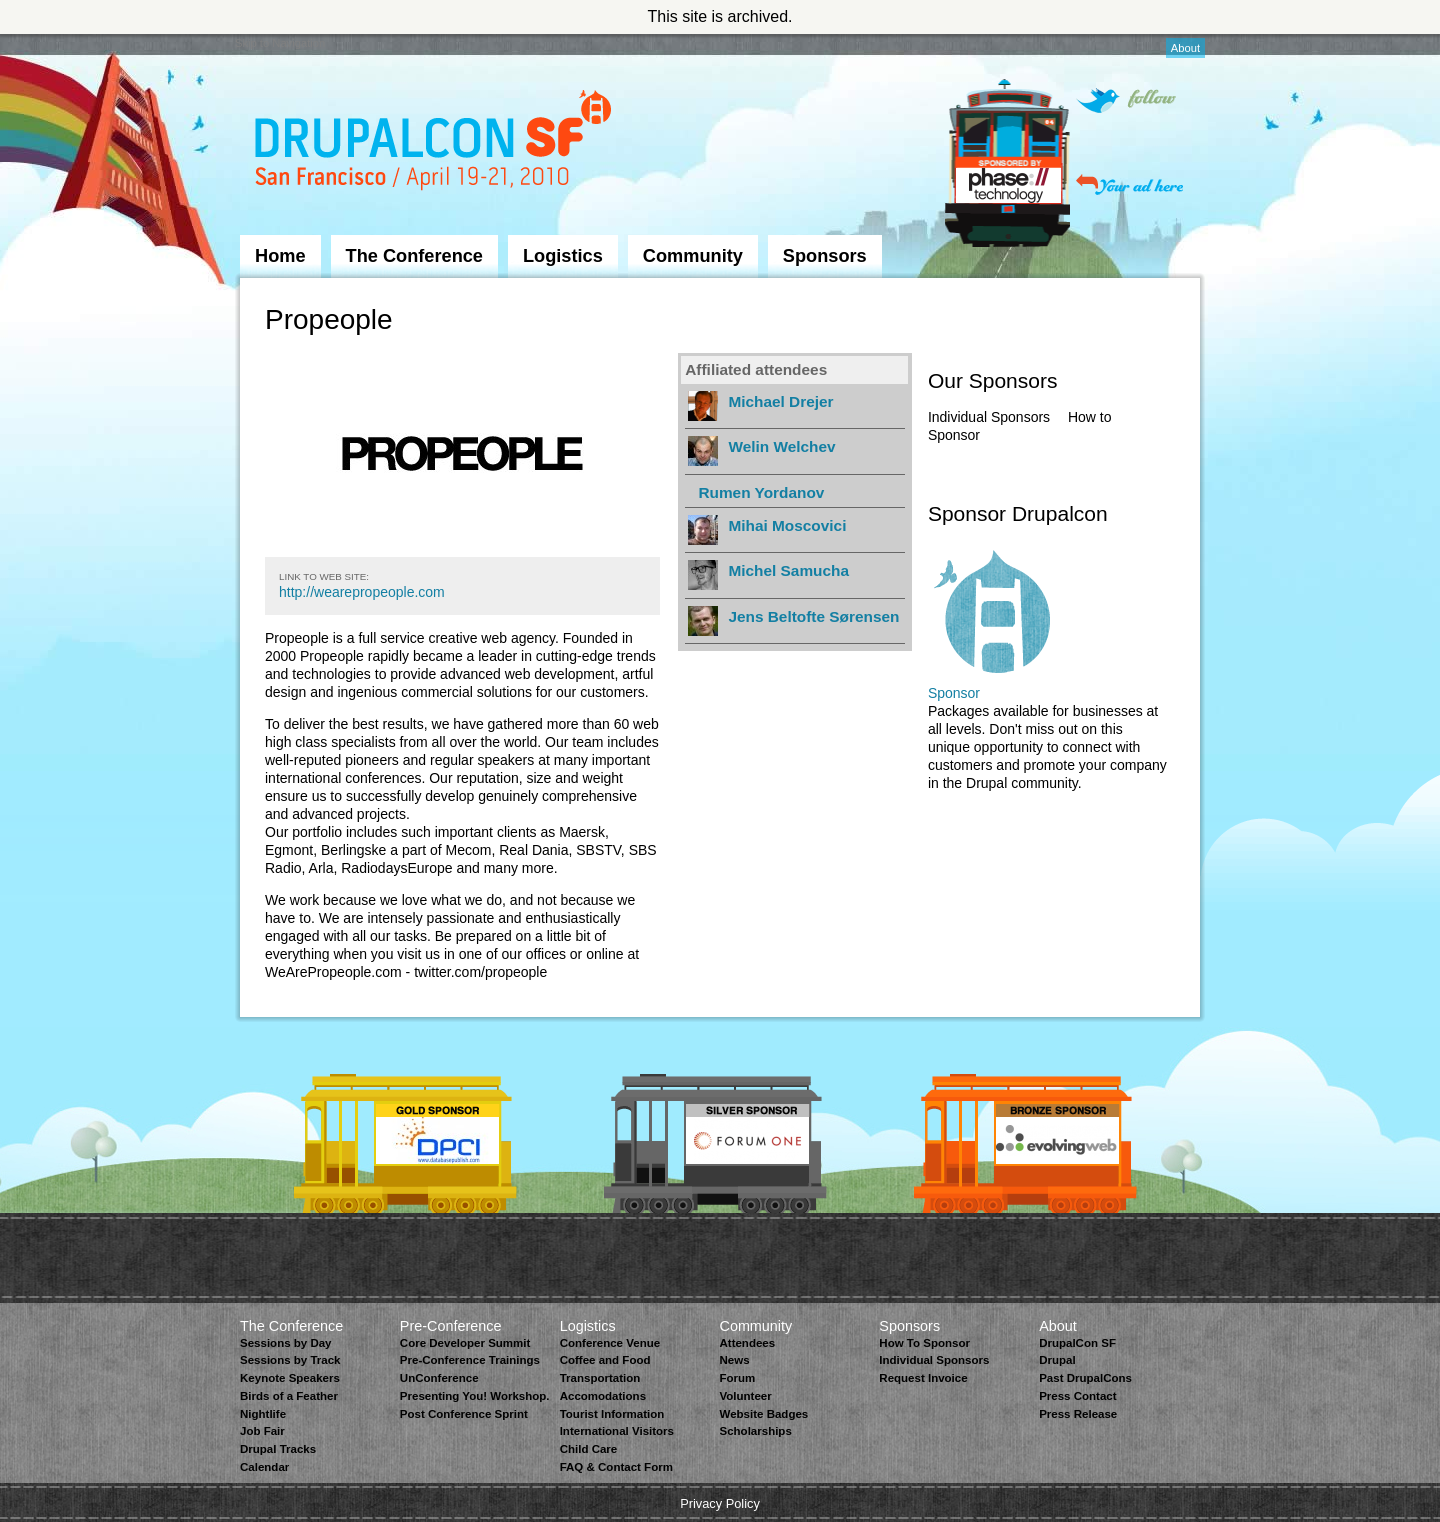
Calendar (264, 1467)
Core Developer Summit (465, 1343)
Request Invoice (923, 1378)
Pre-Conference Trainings (470, 1360)
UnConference (439, 1378)
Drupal (1057, 1360)
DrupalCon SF (1077, 1343)
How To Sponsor (924, 1343)
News (734, 1360)
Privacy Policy (720, 1503)
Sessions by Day (286, 1343)
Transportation (600, 1378)
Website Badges (763, 1414)
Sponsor (954, 693)
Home (280, 256)
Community (693, 256)
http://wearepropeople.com (362, 592)
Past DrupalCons (1085, 1378)
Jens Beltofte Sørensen (813, 616)
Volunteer (745, 1396)
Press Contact (1077, 1396)
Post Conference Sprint (464, 1414)
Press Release (1078, 1414)
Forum (737, 1378)
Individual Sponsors (989, 417)
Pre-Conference (451, 1326)
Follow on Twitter (1126, 100)
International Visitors (617, 1431)
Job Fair (262, 1431)
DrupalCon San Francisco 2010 (435, 143)
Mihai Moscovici (787, 525)
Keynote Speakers (290, 1378)
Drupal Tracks (278, 1449)
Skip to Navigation (280, 43)
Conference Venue (610, 1343)
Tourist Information (612, 1414)
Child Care (589, 1449)
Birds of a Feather (289, 1396)
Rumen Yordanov (761, 492)
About (1185, 48)
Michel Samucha (788, 570)
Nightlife (263, 1414)
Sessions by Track (290, 1360)
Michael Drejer (780, 401)
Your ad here (1129, 184)
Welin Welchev (781, 446)
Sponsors (825, 256)
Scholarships (755, 1431)
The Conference (414, 256)
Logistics (563, 256)
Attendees (747, 1343)
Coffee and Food (605, 1360)
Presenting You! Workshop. (475, 1396)
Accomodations (603, 1396)
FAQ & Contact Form (616, 1467)
